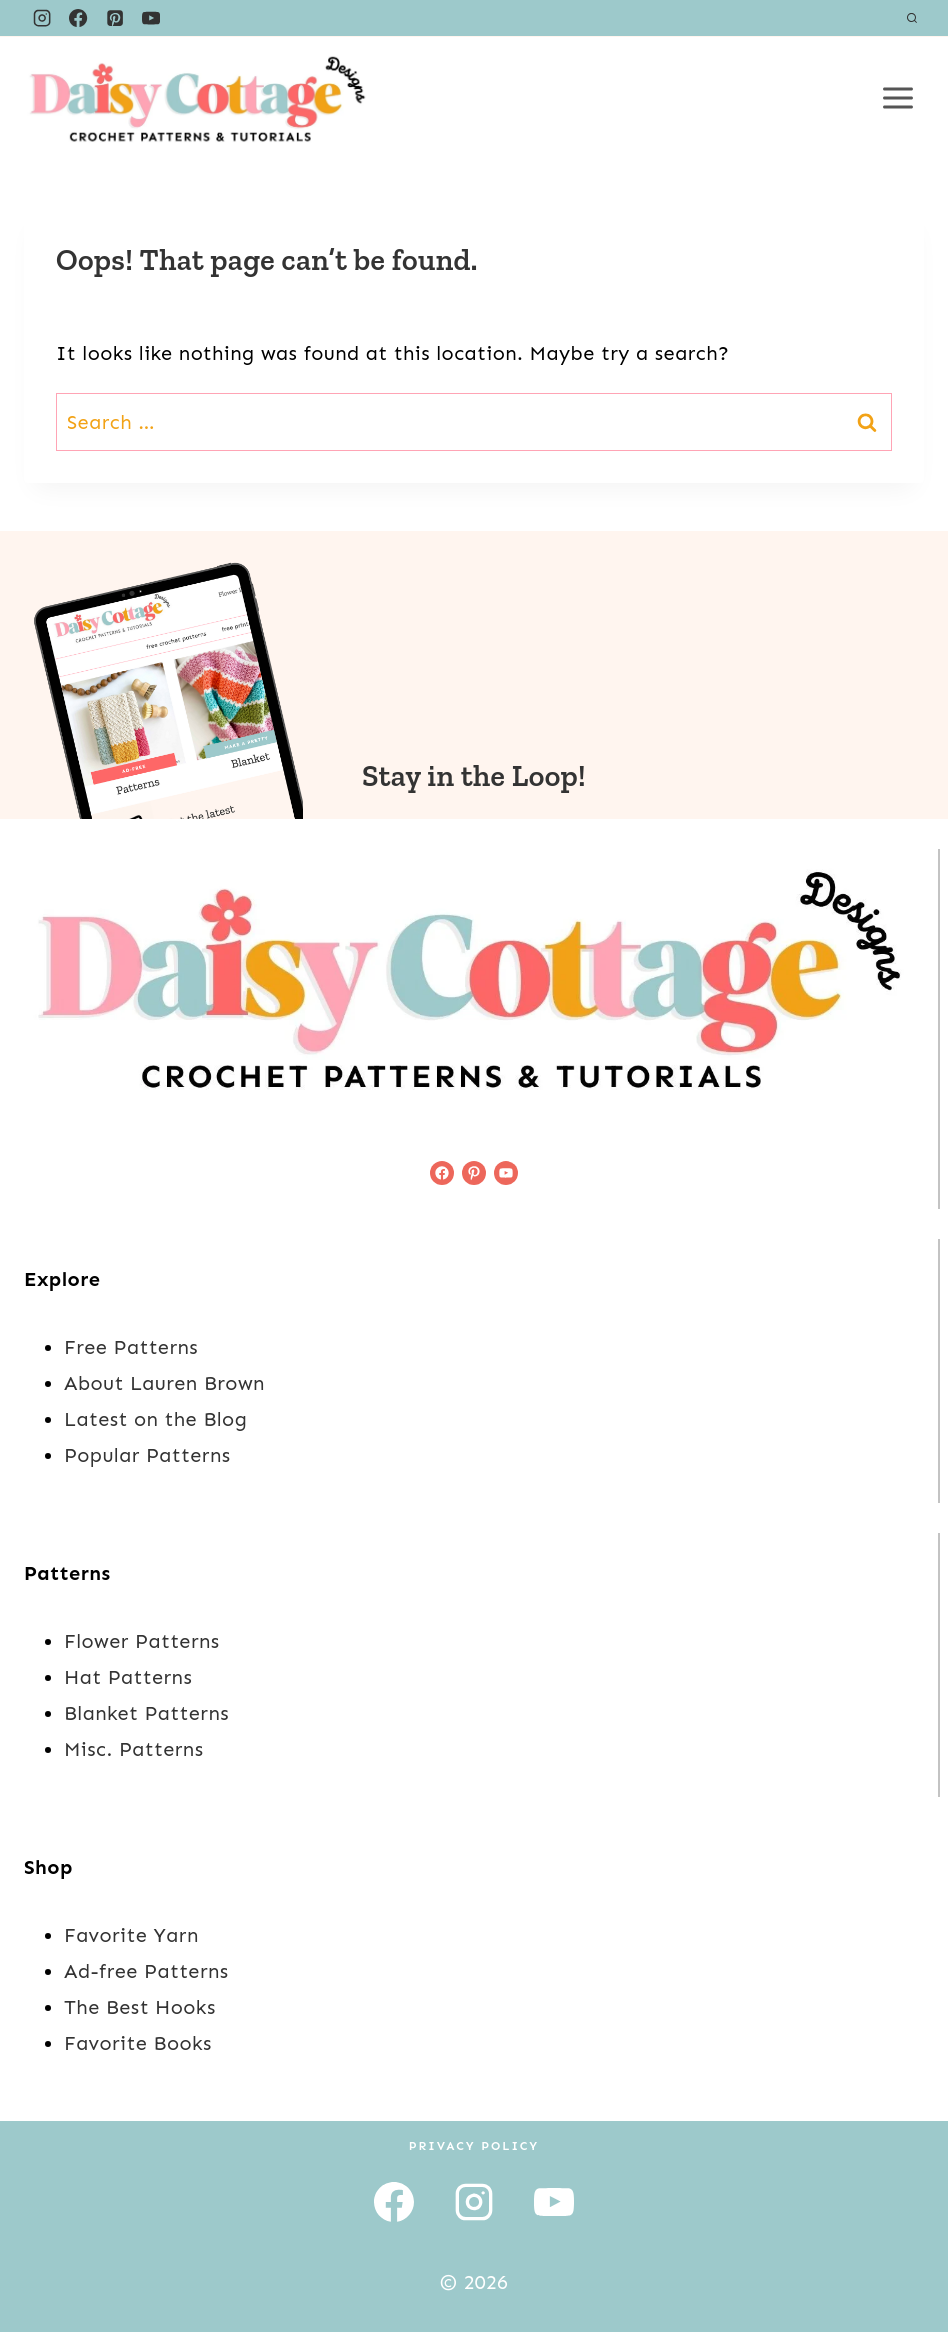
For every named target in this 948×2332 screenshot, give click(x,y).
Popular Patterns (147, 1455)
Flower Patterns (142, 1641)
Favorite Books (138, 2043)
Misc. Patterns (133, 1749)
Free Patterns (131, 1347)
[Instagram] (42, 18)
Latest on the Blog (155, 1419)
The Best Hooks (140, 2007)
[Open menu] (897, 97)
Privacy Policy (474, 2146)
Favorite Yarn (131, 1935)
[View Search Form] (912, 18)
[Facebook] (78, 18)
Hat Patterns (128, 1677)
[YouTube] (151, 18)
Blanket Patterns (146, 1713)
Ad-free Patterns (146, 1971)
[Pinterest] (115, 18)
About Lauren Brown (164, 1383)
